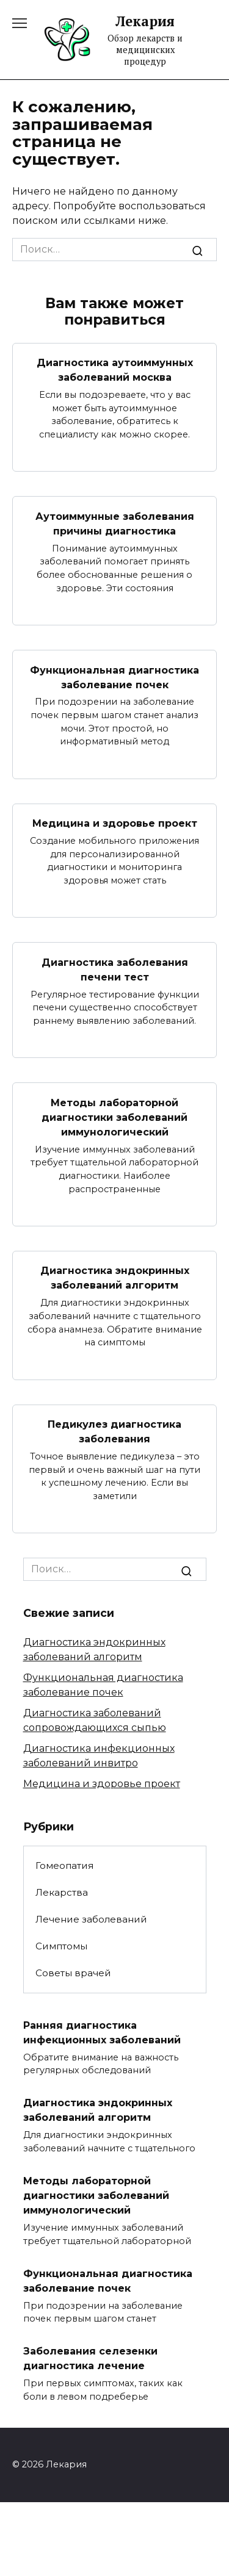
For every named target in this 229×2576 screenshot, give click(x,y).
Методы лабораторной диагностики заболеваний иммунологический (114, 1116)
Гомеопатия (64, 1865)
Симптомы (61, 1946)
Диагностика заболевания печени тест (115, 969)
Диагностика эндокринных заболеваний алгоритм (114, 1278)
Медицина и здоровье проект (114, 823)
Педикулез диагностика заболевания (114, 1432)
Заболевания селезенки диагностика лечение (90, 2358)
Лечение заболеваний (91, 1919)
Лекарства (61, 1892)
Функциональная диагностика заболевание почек (114, 677)
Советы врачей (73, 1973)
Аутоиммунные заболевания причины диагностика (114, 523)
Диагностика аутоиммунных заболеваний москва (115, 370)
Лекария (145, 21)
